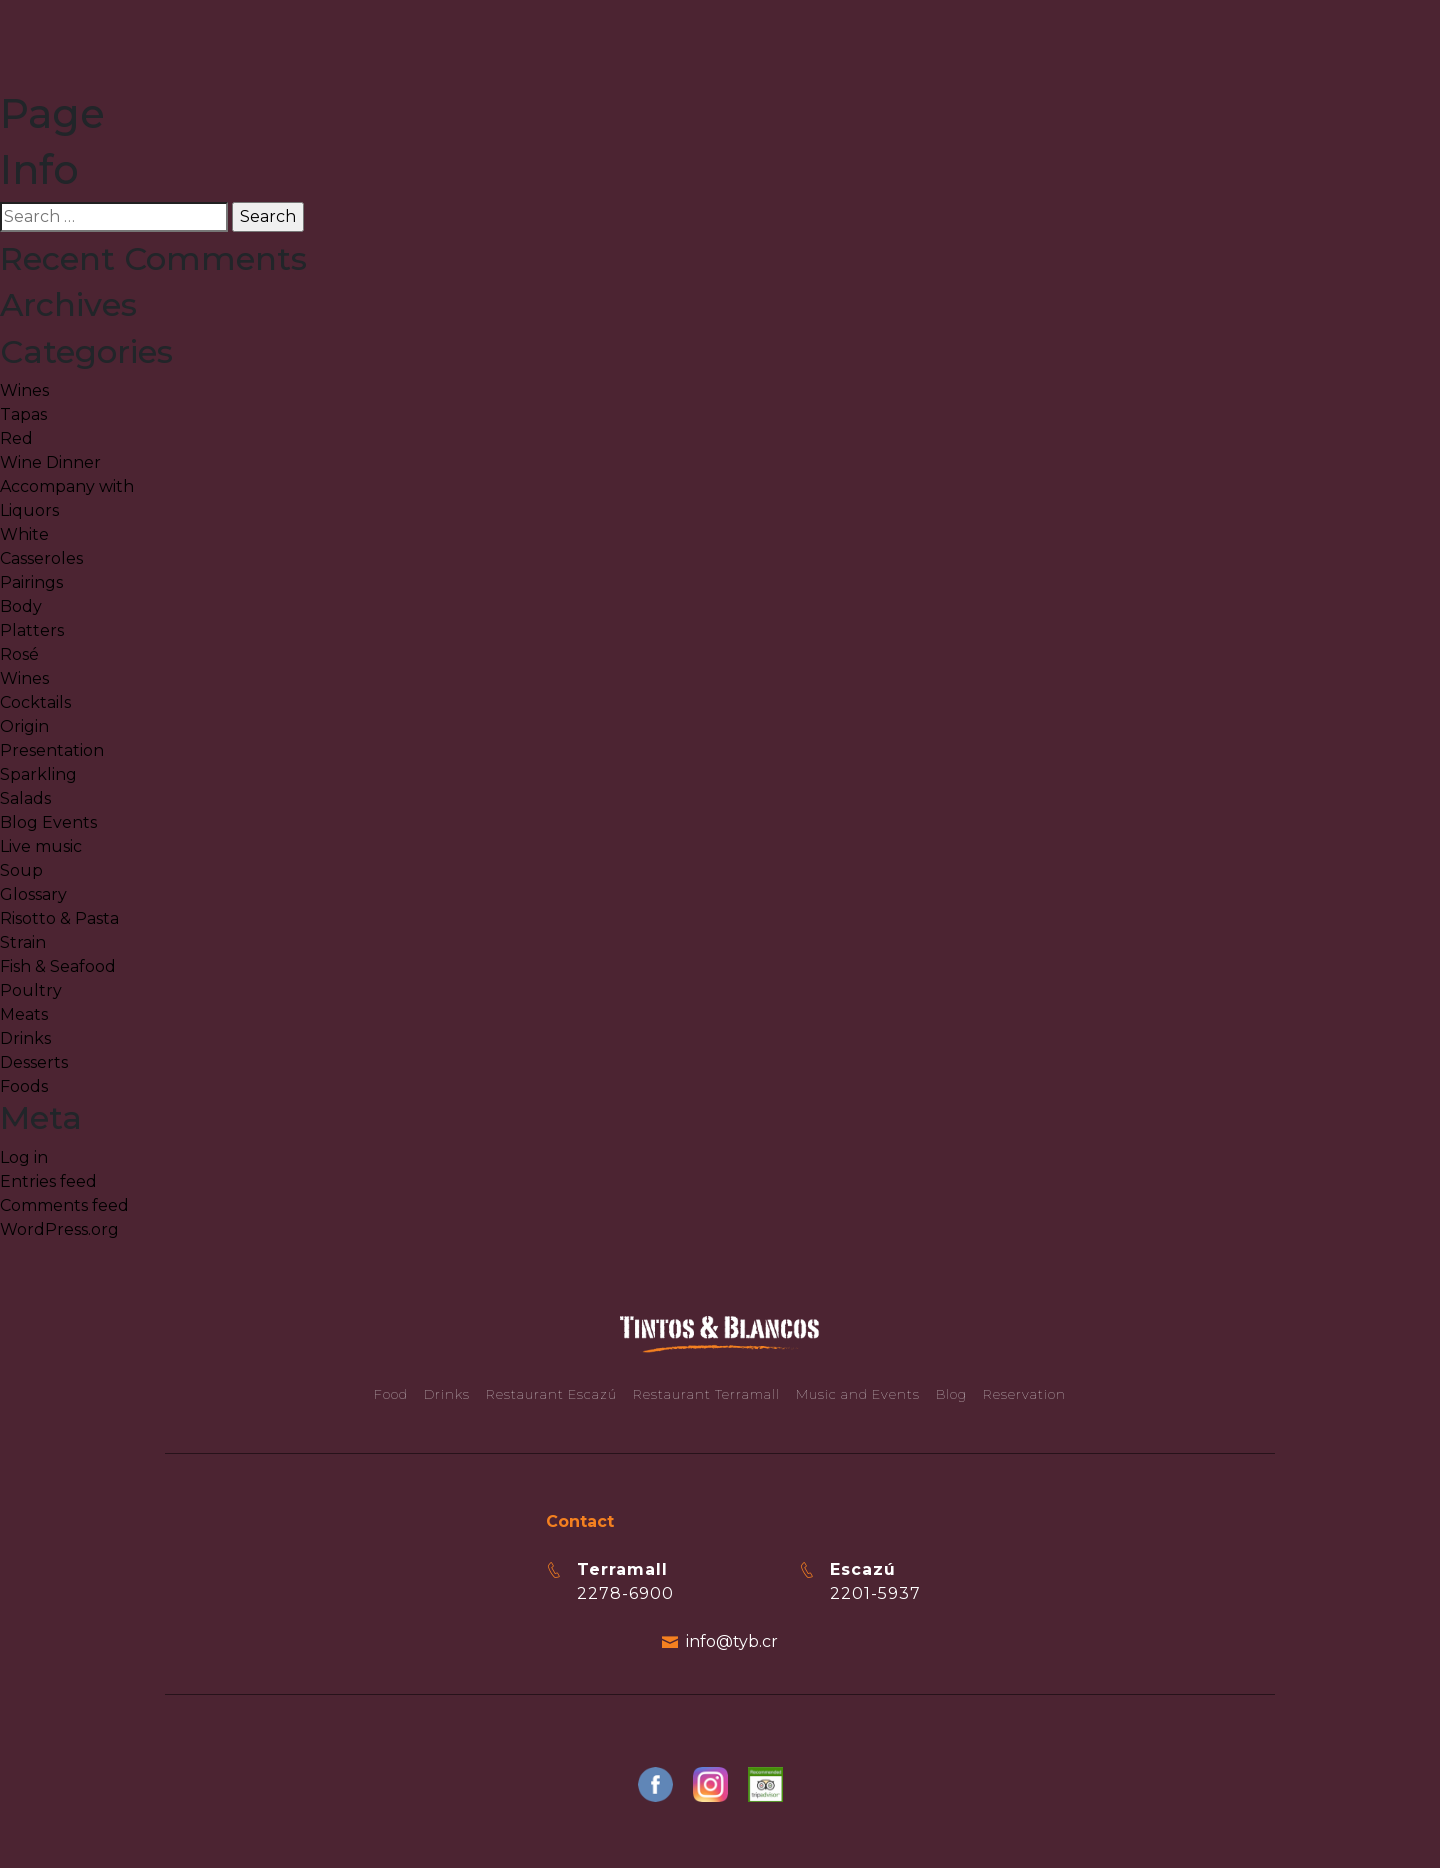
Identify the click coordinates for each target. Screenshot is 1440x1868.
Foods (24, 1086)
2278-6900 (625, 1593)
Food (391, 1394)
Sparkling (38, 774)
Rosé (19, 654)
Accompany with (67, 486)
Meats (24, 1014)
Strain (23, 942)
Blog (951, 1394)
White (24, 534)
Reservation (1024, 1394)
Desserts (34, 1062)
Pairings (31, 582)
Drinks (25, 1038)
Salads (25, 798)
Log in (24, 1157)
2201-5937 (875, 1593)
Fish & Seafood (58, 966)
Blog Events (48, 822)
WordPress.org (59, 1229)
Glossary (33, 894)
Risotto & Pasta (59, 918)
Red (16, 438)
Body (21, 606)
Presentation (52, 750)
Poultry (31, 990)
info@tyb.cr (732, 1641)
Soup (21, 870)
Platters (32, 630)
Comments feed (64, 1205)
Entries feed (48, 1181)
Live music (41, 846)
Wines (24, 390)
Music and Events (858, 1394)
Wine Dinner (50, 462)
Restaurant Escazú (551, 1394)
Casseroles (41, 558)
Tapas (23, 414)
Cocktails (35, 702)
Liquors (29, 510)
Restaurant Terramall (706, 1394)
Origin (24, 726)
